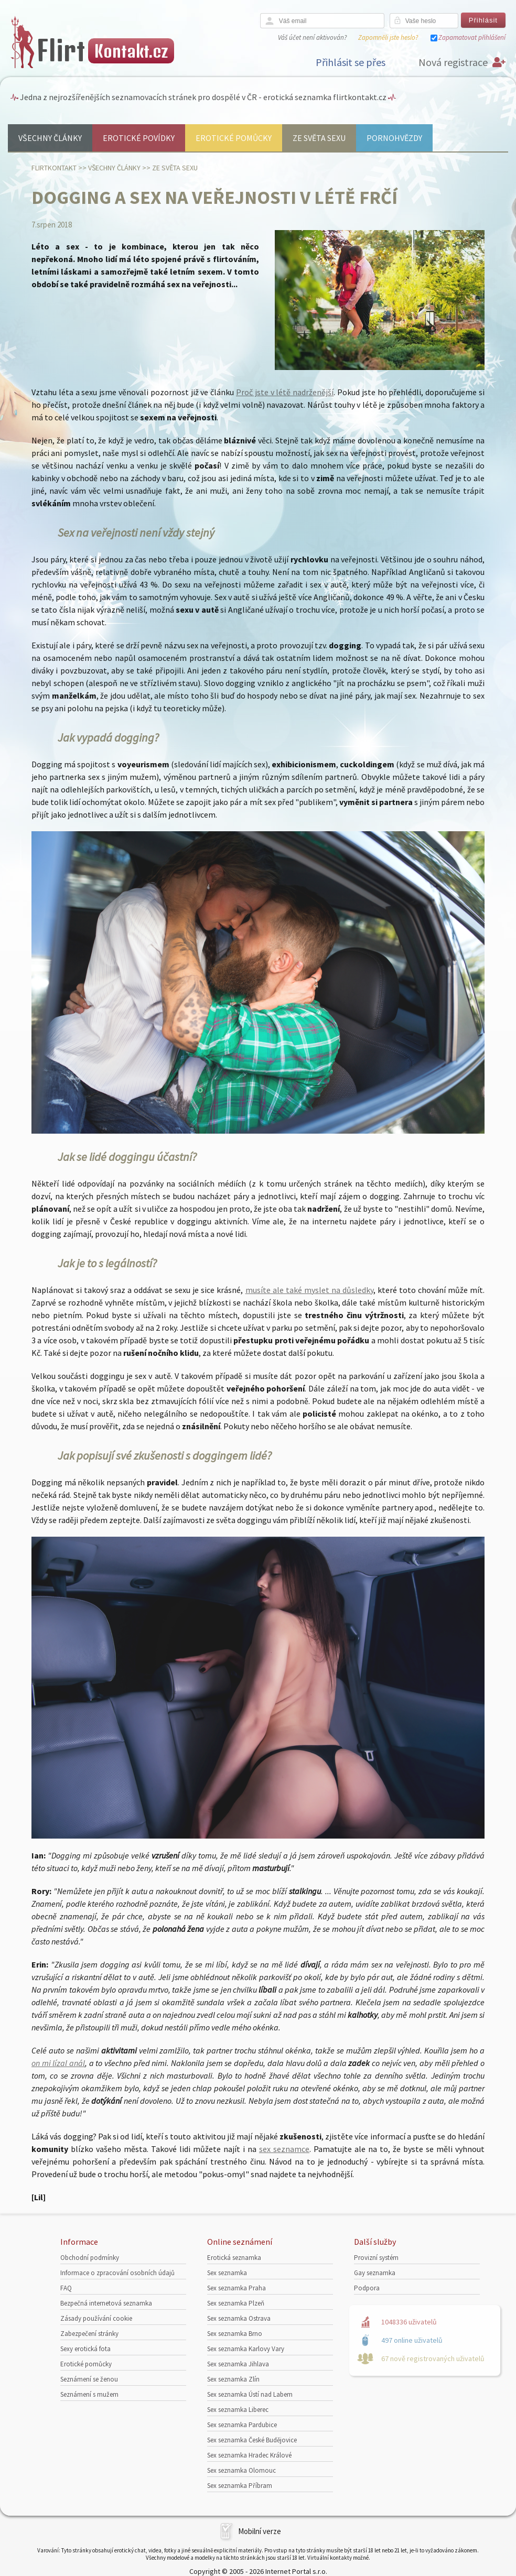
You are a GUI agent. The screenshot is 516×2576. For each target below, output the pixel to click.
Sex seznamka (227, 2272)
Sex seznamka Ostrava (239, 2318)
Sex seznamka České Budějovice (252, 2440)
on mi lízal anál (58, 2063)
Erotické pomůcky (234, 138)
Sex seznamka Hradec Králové (249, 2455)
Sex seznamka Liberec (237, 2409)
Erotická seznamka (234, 2257)
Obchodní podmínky (89, 2257)
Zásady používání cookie (96, 2318)
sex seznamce (284, 2149)
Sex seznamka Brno (234, 2333)
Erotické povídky (139, 138)
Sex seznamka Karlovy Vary (245, 2348)
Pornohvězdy (394, 138)
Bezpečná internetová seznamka (106, 2303)
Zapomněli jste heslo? (388, 37)
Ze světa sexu (319, 138)
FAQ (66, 2288)
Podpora (367, 2288)
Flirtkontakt (54, 167)
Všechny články (50, 138)
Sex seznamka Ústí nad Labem (250, 2394)
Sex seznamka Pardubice (242, 2424)
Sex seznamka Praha (236, 2288)
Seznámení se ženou (89, 2379)
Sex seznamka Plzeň (235, 2303)
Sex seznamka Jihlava (238, 2364)
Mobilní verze (259, 2531)
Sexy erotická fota (85, 2348)
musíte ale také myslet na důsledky (309, 1290)
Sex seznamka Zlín (233, 2379)
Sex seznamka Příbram (239, 2485)
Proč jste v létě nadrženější (285, 392)
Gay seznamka (374, 2272)
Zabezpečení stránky (89, 2333)
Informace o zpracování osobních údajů (117, 2272)
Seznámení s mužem (89, 2394)
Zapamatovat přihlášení (472, 37)
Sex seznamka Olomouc (241, 2470)
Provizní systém (376, 2257)
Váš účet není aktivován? (312, 37)
